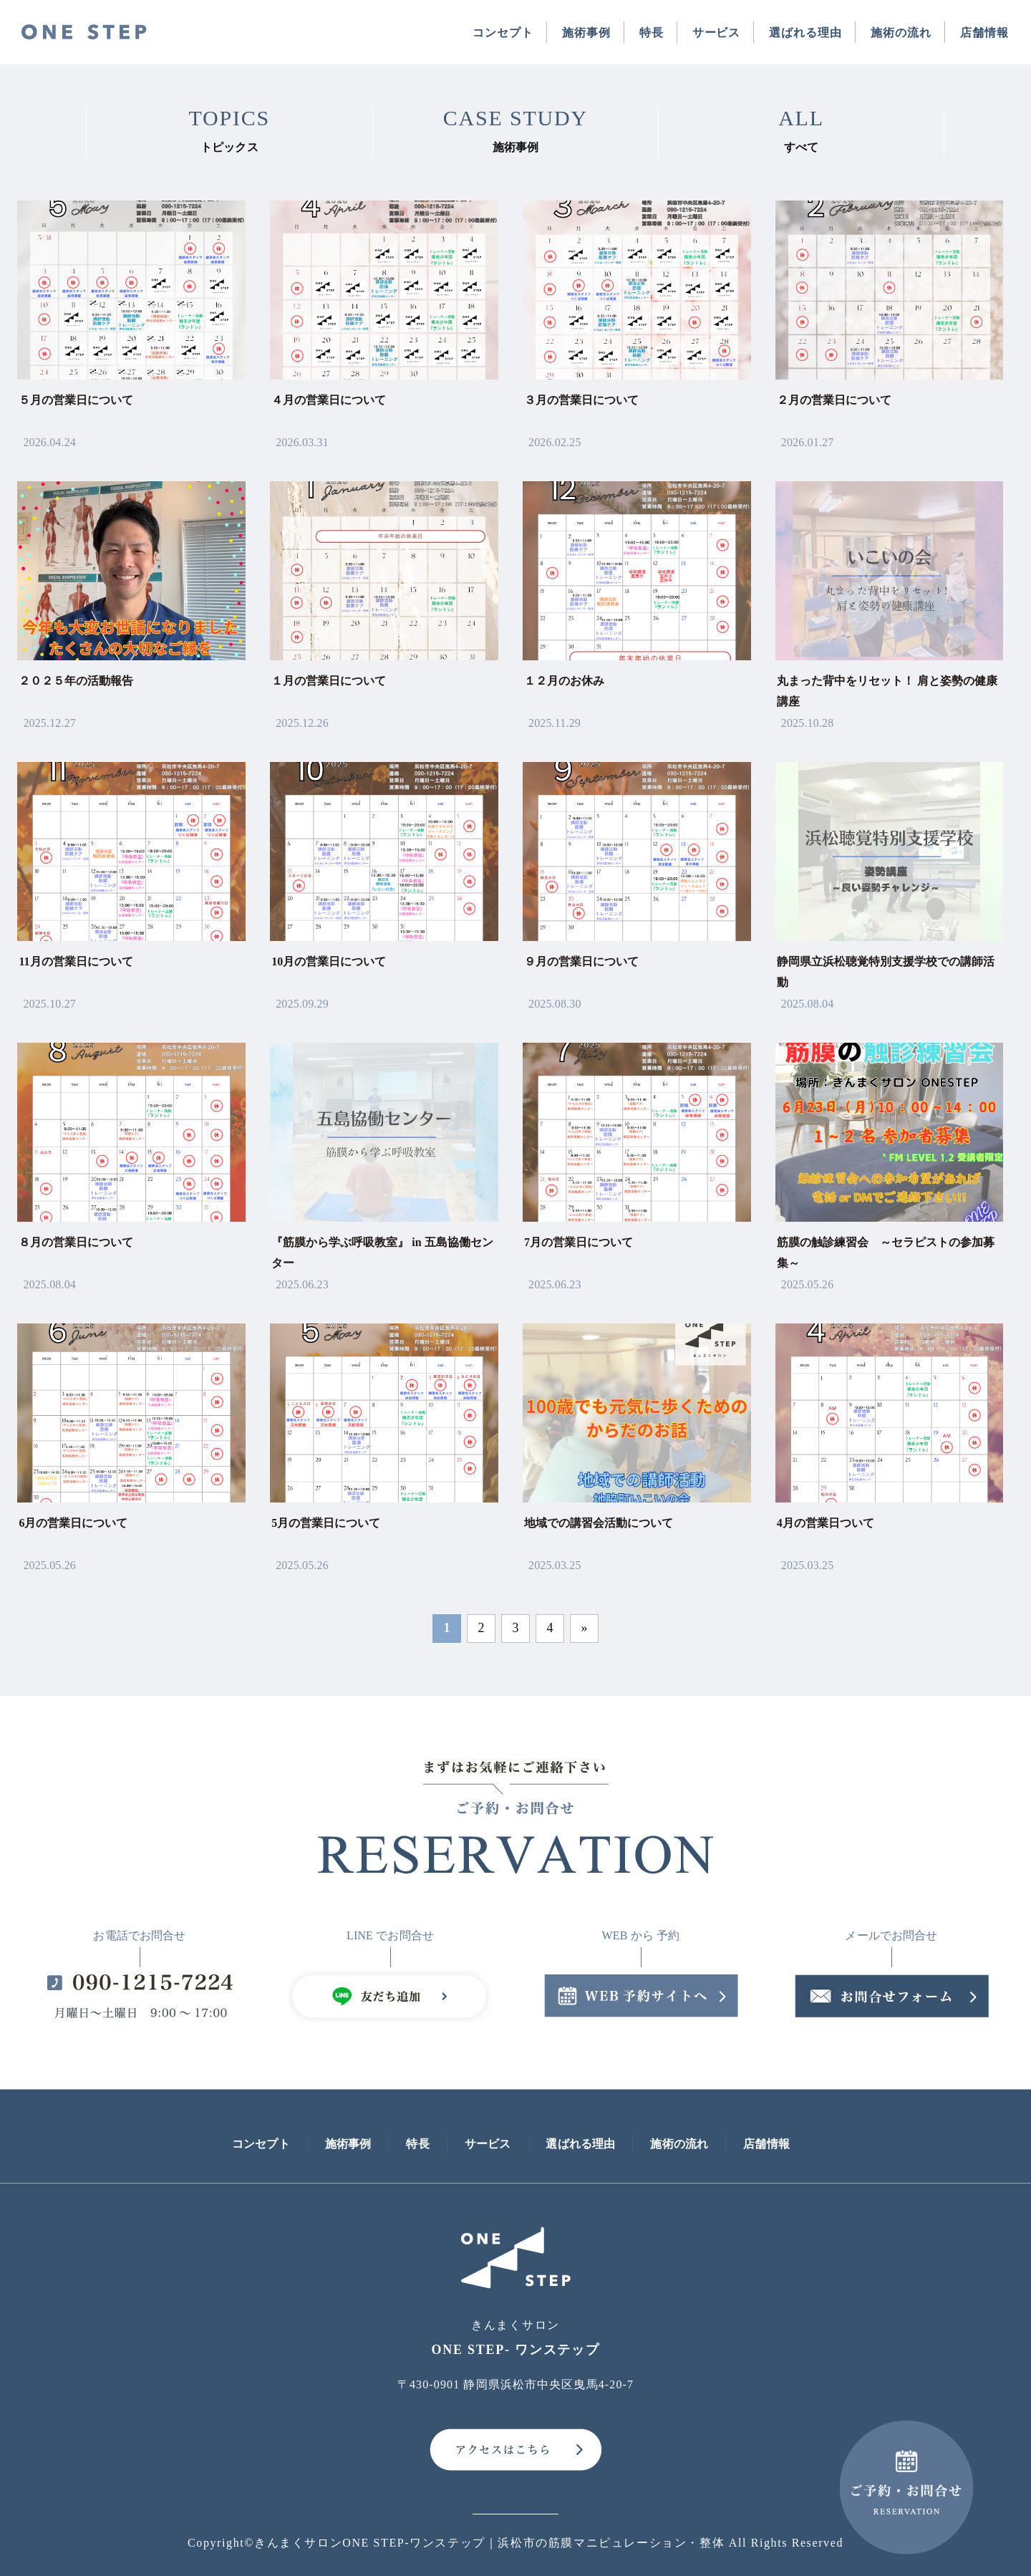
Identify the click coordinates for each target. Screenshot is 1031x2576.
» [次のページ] (584, 1628)
